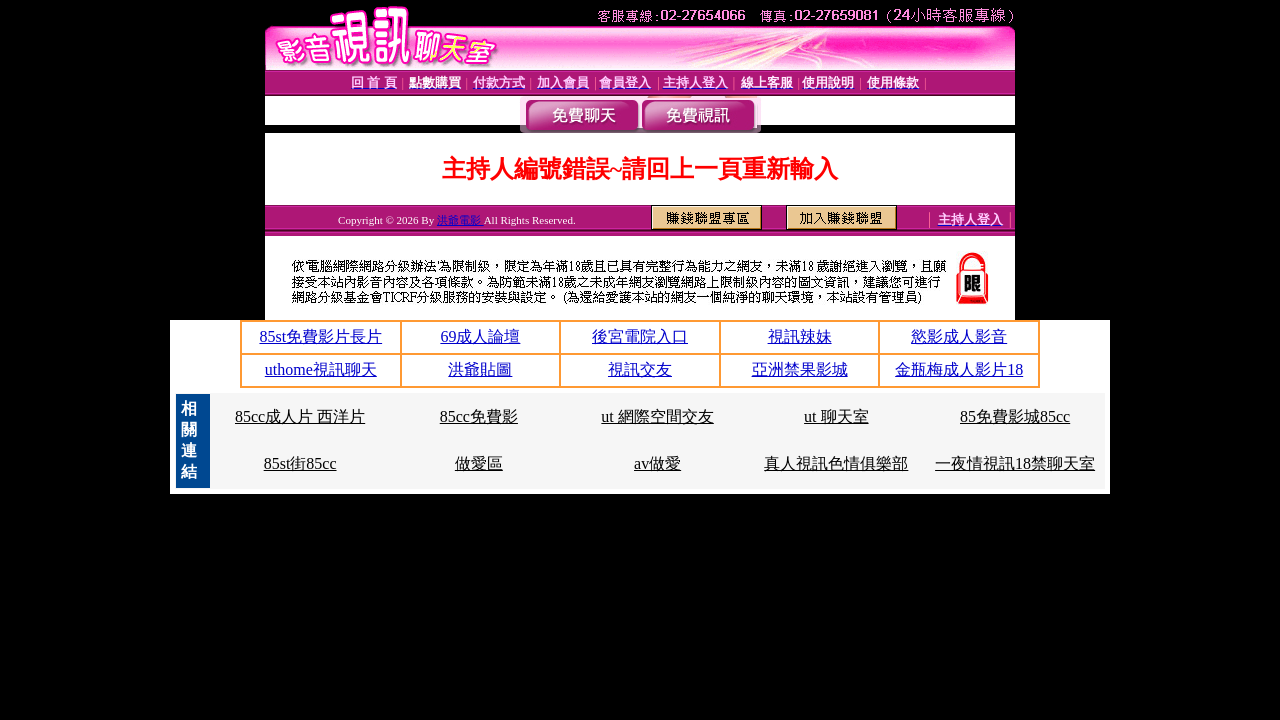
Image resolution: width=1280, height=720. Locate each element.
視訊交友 (640, 369)
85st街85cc (300, 463)
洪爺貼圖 (480, 369)
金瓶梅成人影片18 (959, 369)
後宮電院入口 (640, 336)
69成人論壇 (480, 336)
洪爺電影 (460, 220)
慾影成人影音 (959, 336)
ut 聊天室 (836, 416)
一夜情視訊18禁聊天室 (1015, 463)
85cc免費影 (479, 416)
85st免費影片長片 (320, 336)
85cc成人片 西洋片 (300, 416)
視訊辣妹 (800, 336)
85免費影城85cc (1015, 416)
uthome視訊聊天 (321, 369)
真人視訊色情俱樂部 (836, 463)
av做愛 (657, 463)
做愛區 (479, 463)
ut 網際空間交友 (657, 416)
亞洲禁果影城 (800, 369)
